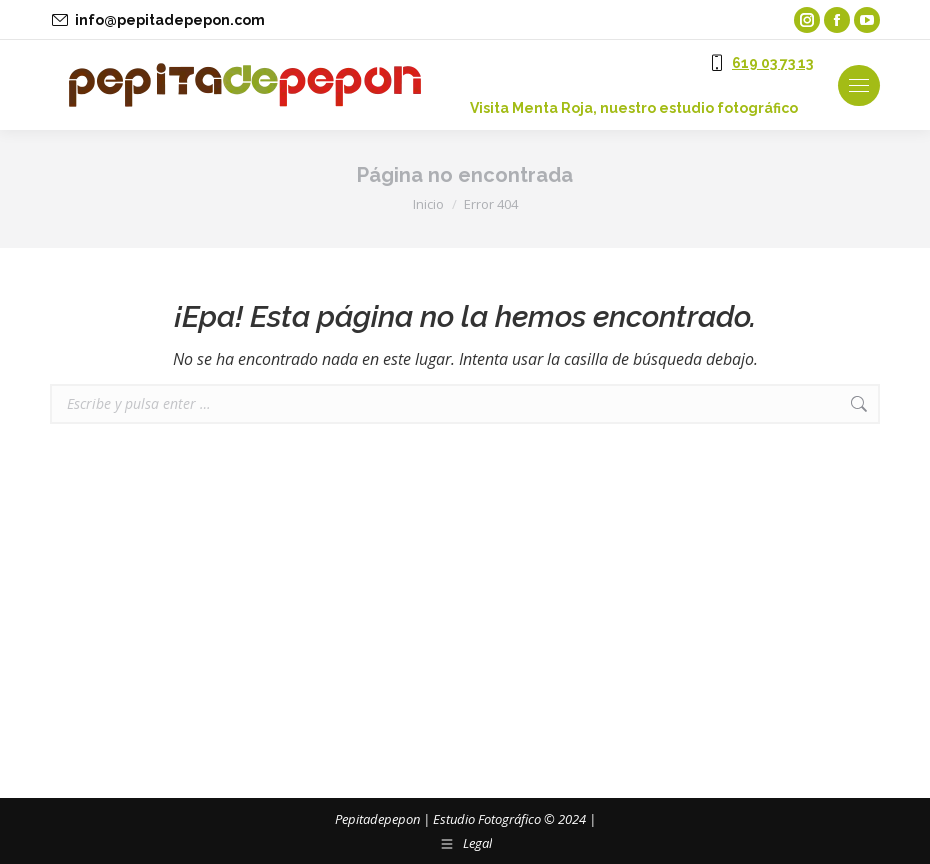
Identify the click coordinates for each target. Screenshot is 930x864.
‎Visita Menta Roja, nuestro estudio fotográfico (634, 108)
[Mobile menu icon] (859, 85)
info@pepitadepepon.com (170, 20)
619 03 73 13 (772, 63)
